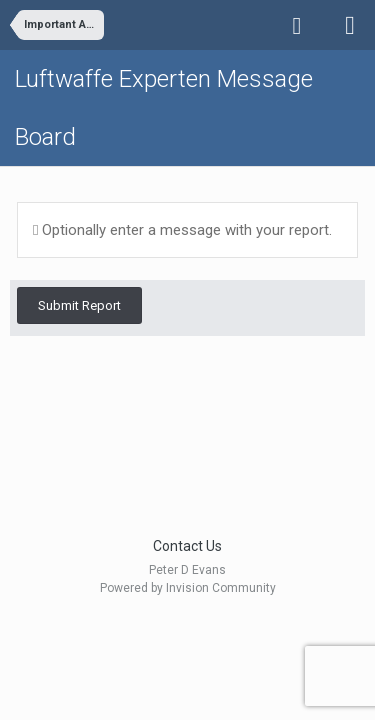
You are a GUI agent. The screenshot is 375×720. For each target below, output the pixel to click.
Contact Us (187, 546)
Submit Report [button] (79, 305)
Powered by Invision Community (188, 588)
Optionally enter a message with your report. (182, 230)
